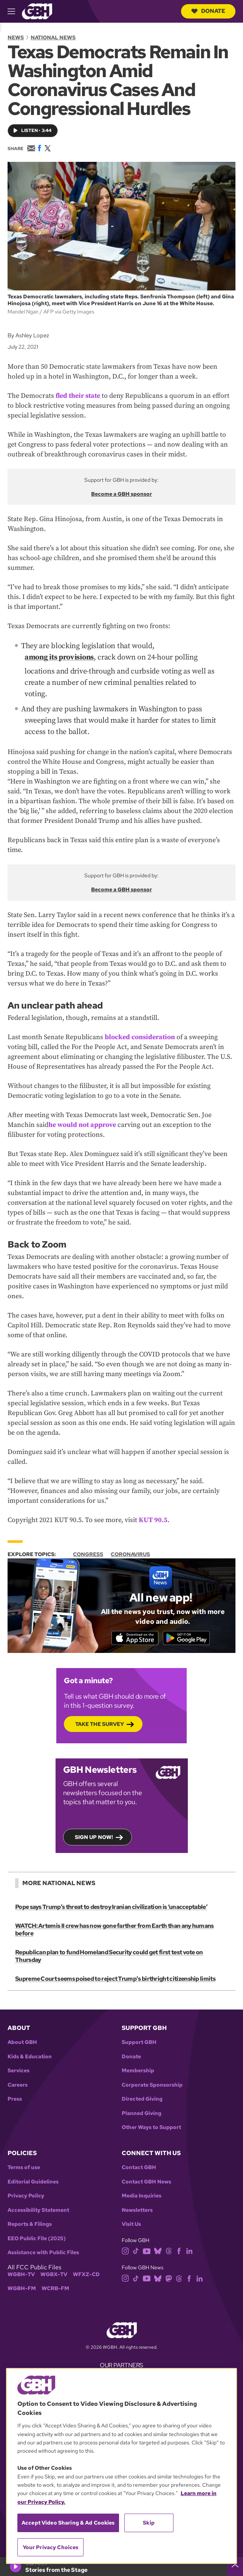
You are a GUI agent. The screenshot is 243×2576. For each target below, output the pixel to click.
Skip (149, 2522)
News (16, 37)
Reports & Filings (30, 2217)
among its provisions (59, 657)
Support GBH (139, 2035)
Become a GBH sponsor (121, 493)
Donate (208, 11)
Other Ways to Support (151, 2120)
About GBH (22, 2035)
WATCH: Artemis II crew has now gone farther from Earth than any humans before (113, 1930)
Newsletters (137, 2203)
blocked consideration (140, 1037)
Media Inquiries (141, 2188)
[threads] (169, 2243)
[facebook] (179, 2243)
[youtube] (146, 2243)
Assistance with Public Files (43, 2245)
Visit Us (131, 2217)
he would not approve (82, 1124)
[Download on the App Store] (130, 1638)
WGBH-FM (22, 2281)
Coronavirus (130, 1554)
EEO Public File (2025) (37, 2231)
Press (15, 2092)
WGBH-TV (21, 2267)
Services (18, 2063)
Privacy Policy (26, 2188)
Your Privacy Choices (51, 2547)
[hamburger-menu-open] (15, 11)
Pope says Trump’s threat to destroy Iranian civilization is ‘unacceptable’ (110, 1907)
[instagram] (125, 2243)
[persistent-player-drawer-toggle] (235, 2566)
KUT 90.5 (153, 1520)
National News (53, 37)
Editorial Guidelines (33, 2174)
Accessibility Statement (38, 2203)
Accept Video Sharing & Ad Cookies (68, 2522)
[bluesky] (157, 2243)
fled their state (78, 395)
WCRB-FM (55, 2281)
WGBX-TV (53, 2267)
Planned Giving (141, 2106)
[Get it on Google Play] (191, 1638)
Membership (138, 2063)
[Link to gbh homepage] (37, 11)
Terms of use (24, 2160)
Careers (18, 2078)
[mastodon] (169, 2271)
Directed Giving (142, 2092)
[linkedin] (189, 2243)
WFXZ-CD (86, 2267)
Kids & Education (30, 2049)
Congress (88, 1554)
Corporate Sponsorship (152, 2078)
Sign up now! (94, 1837)
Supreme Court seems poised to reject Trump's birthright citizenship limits (114, 1971)
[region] (121, 2466)
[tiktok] (136, 2243)
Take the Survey (99, 1724)
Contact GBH (139, 2160)
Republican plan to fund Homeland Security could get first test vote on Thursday (121, 1953)
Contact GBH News (146, 2174)
